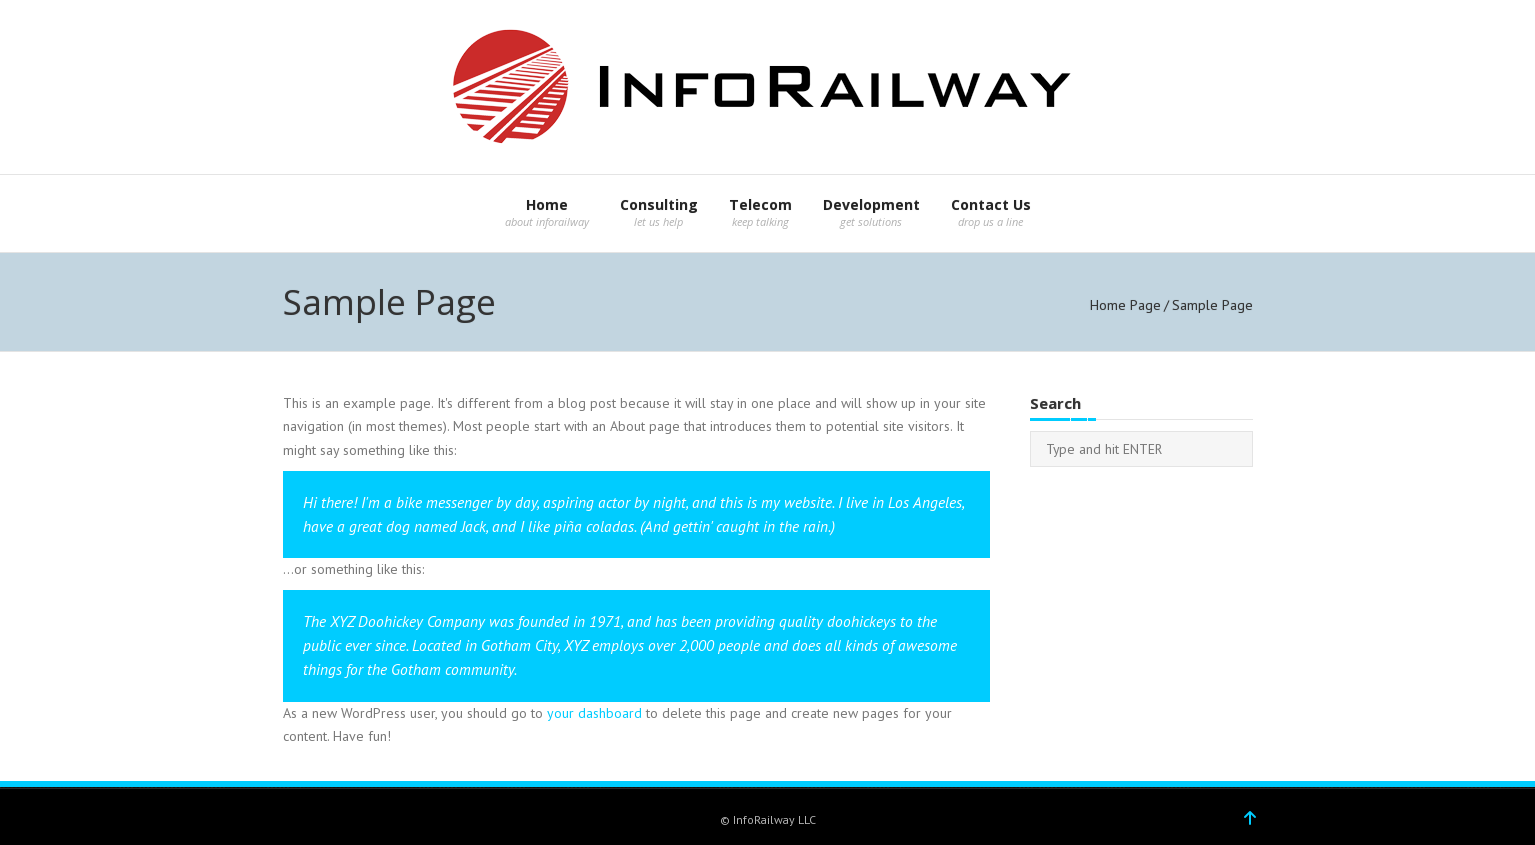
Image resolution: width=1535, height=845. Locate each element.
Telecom (760, 204)
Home (547, 204)
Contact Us (991, 204)
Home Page (1125, 305)
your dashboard (594, 713)
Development (871, 204)
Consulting (659, 204)
